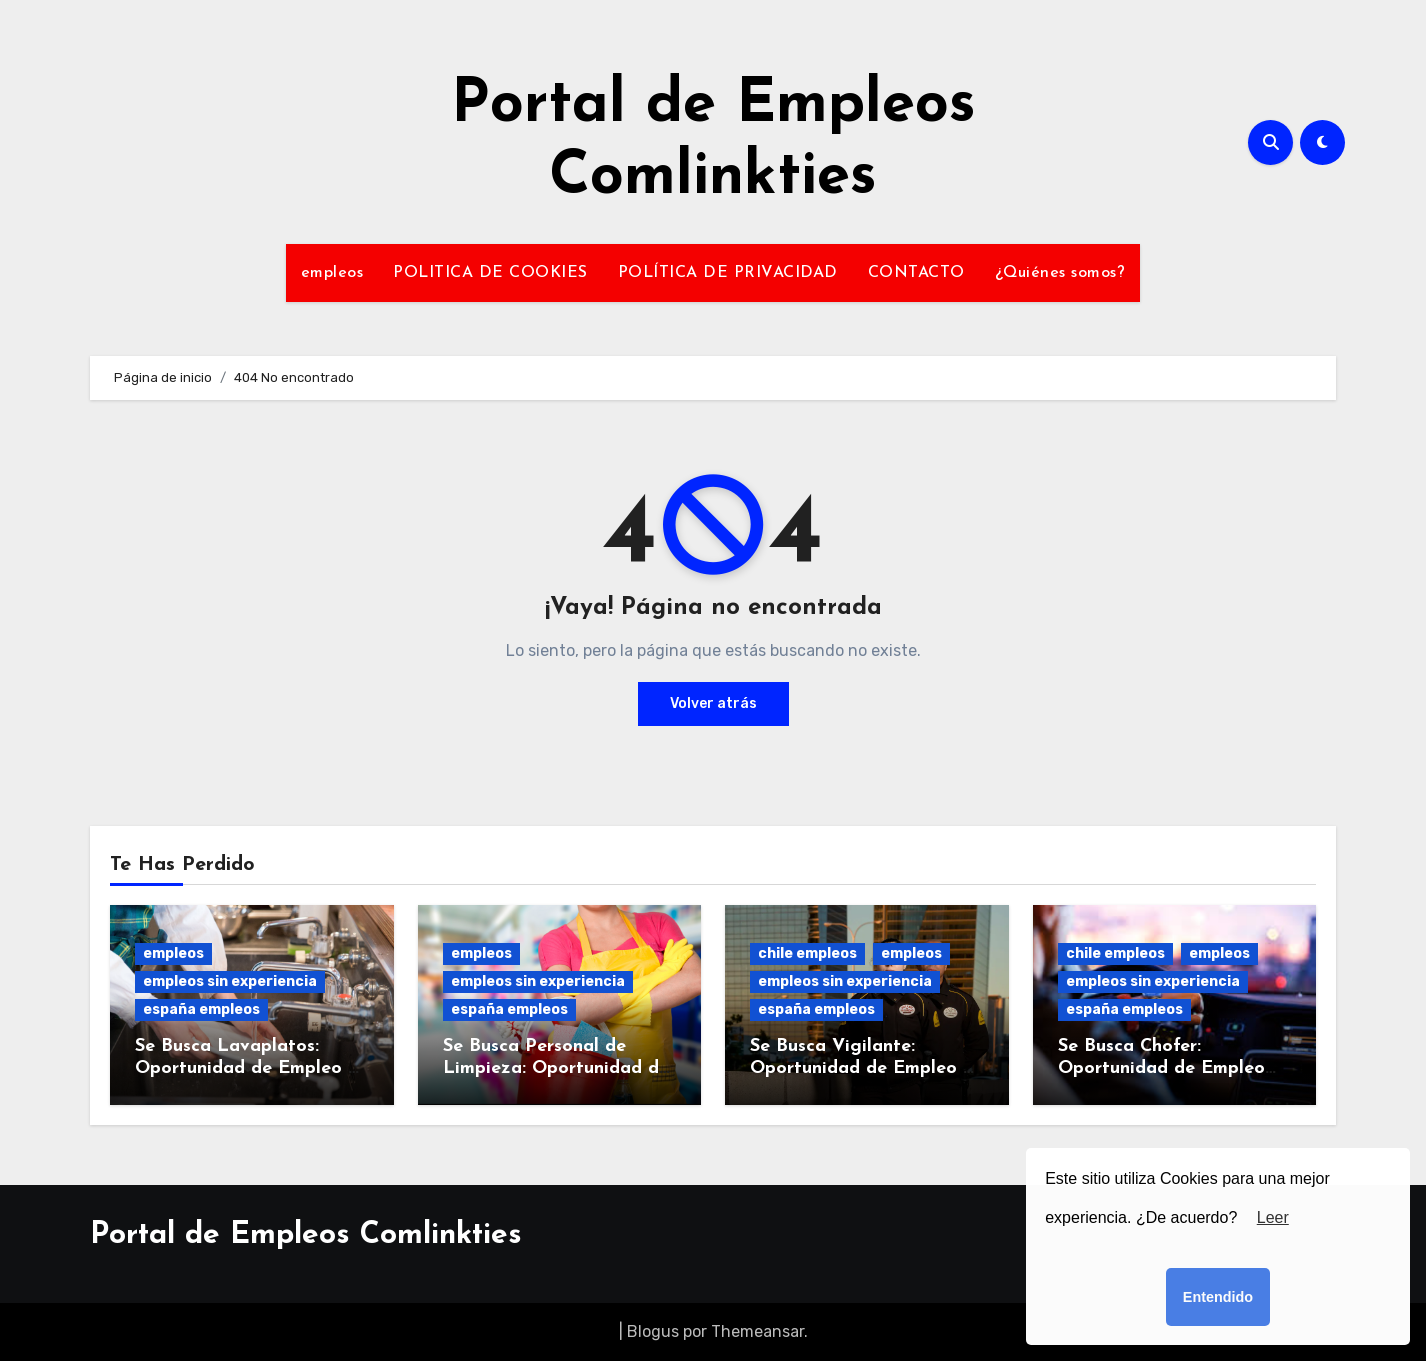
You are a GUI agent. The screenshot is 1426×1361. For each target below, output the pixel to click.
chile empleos (807, 953)
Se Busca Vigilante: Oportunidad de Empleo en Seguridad (866, 1068)
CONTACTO (916, 273)
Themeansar (757, 1331)
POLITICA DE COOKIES (490, 273)
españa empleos (201, 1009)
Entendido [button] (1218, 1297)
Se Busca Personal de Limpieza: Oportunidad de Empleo (556, 1068)
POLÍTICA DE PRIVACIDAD (728, 273)
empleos (332, 273)
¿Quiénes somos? (1060, 273)
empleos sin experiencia (230, 981)
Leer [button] (1273, 1217)
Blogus (653, 1331)
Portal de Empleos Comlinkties (306, 1235)
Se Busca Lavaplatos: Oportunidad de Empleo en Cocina (251, 1068)
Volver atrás (713, 703)
